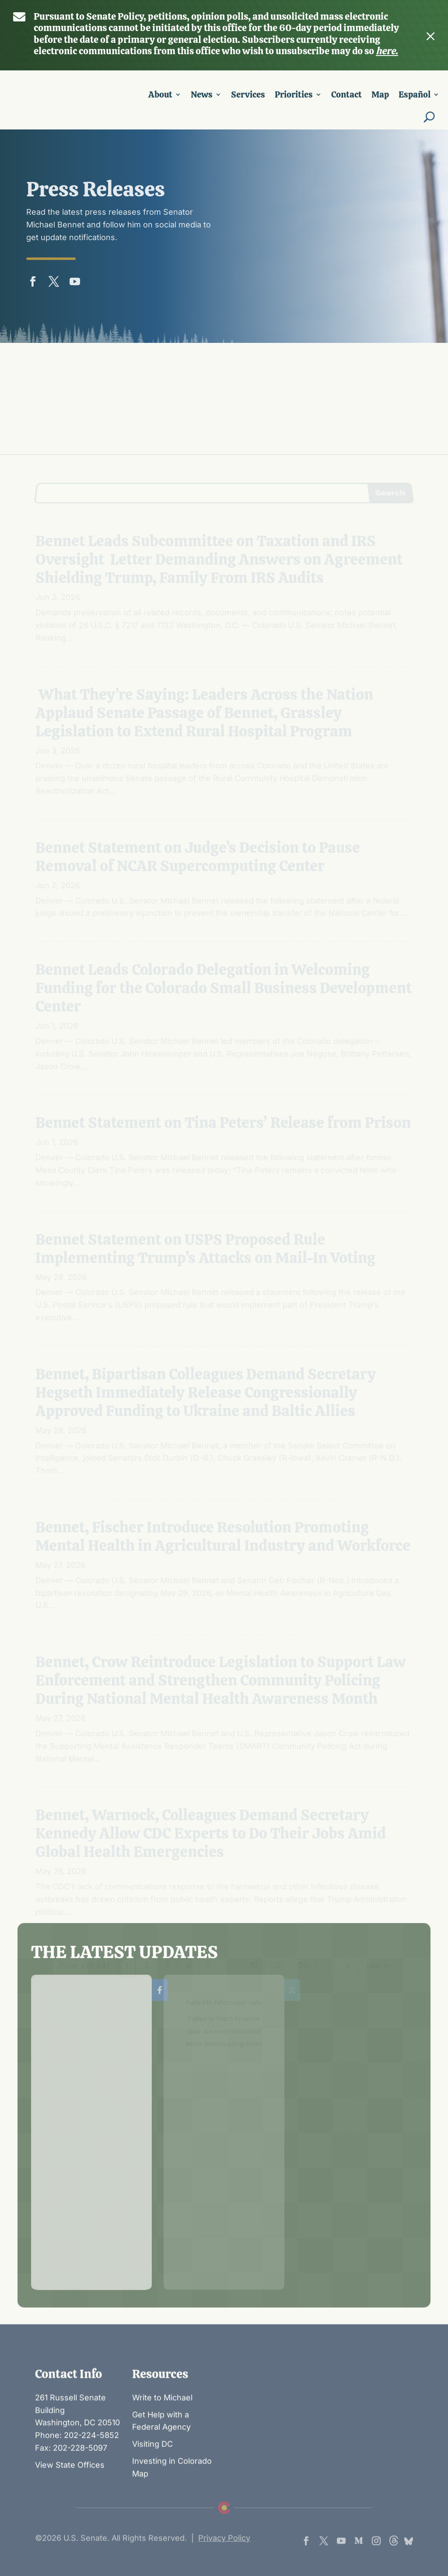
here (386, 46)
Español (414, 100)
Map (380, 100)
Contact (346, 100)
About (160, 100)
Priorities (294, 100)
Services (248, 100)
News (202, 100)
